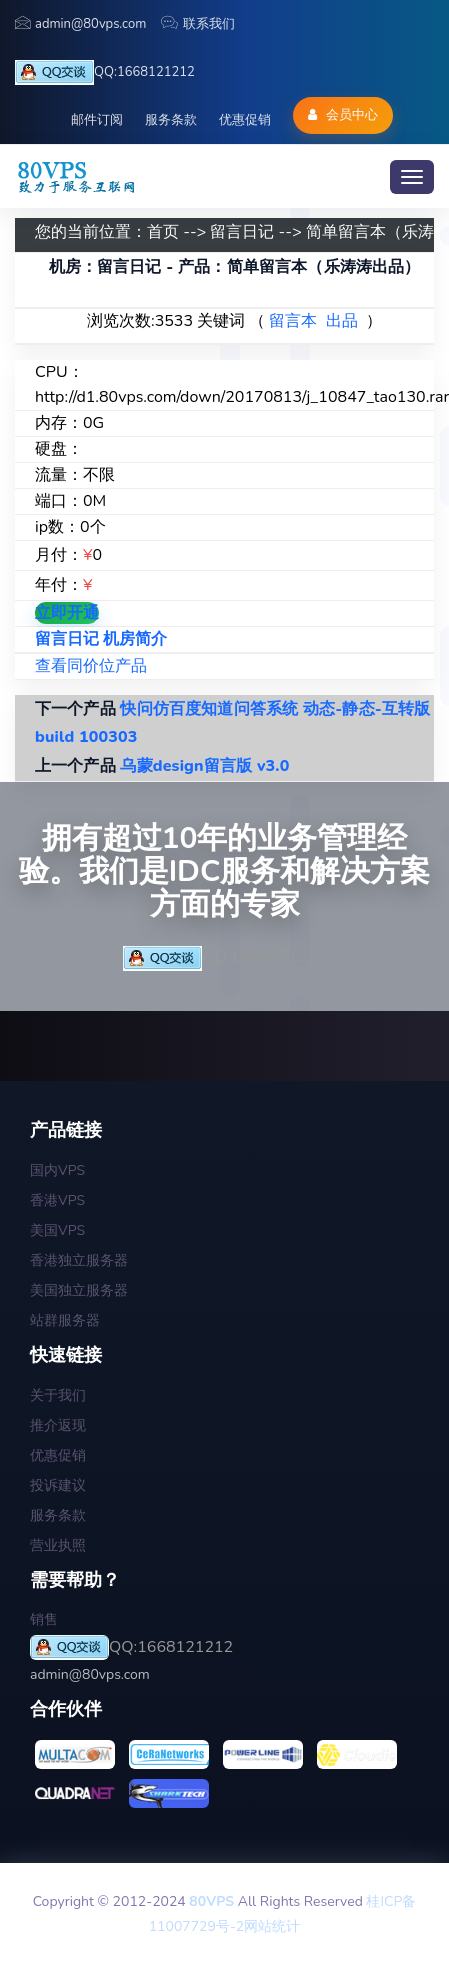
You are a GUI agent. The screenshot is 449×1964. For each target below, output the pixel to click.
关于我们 (58, 1395)
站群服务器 (65, 1320)
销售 (44, 1619)
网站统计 (272, 1926)
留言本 (293, 321)
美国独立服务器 (79, 1290)
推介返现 (58, 1425)
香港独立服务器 (79, 1260)
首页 (163, 232)
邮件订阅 (97, 120)
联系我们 (198, 24)
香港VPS (57, 1200)
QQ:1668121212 (105, 72)
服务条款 (171, 120)
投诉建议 (58, 1485)
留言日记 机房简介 (101, 639)
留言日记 (242, 232)
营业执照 (58, 1545)
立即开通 (67, 613)
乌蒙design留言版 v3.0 (204, 766)
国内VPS (57, 1170)
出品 (342, 321)
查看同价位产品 (91, 666)
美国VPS (57, 1230)
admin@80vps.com (80, 24)
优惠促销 (245, 120)
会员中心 (342, 115)
